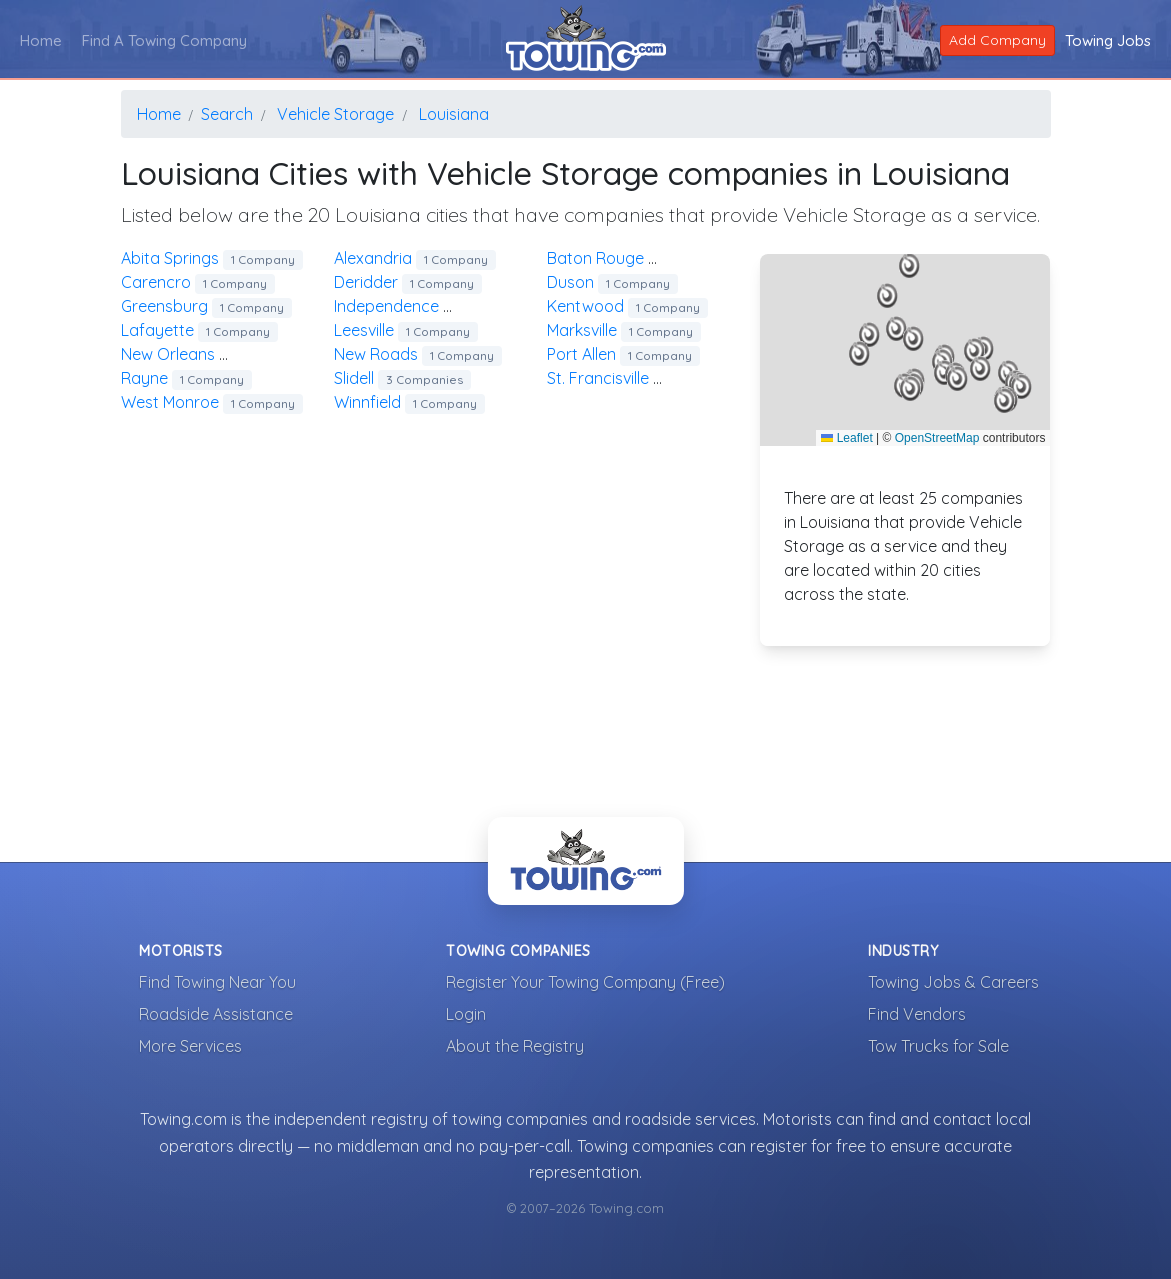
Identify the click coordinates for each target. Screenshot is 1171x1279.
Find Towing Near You (217, 982)
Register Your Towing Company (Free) (585, 982)
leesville (406, 330)
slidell (402, 378)
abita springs (212, 258)
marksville (624, 330)
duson (612, 282)
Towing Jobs (1108, 40)
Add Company (997, 40)
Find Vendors (917, 1014)
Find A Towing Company (164, 40)
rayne (186, 378)
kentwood (627, 306)
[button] (896, 329)
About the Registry (515, 1046)
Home (41, 40)
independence (428, 306)
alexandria (415, 258)
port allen (623, 354)
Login (466, 1014)
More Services (190, 1046)
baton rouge (644, 258)
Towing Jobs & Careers (953, 982)
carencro (198, 282)
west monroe (212, 402)
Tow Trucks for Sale (938, 1046)
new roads (418, 354)
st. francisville (640, 378)
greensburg (206, 306)
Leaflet (846, 438)
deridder (408, 282)
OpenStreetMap (937, 438)
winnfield (409, 402)
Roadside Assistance (216, 1014)
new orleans (216, 354)
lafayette (199, 330)
